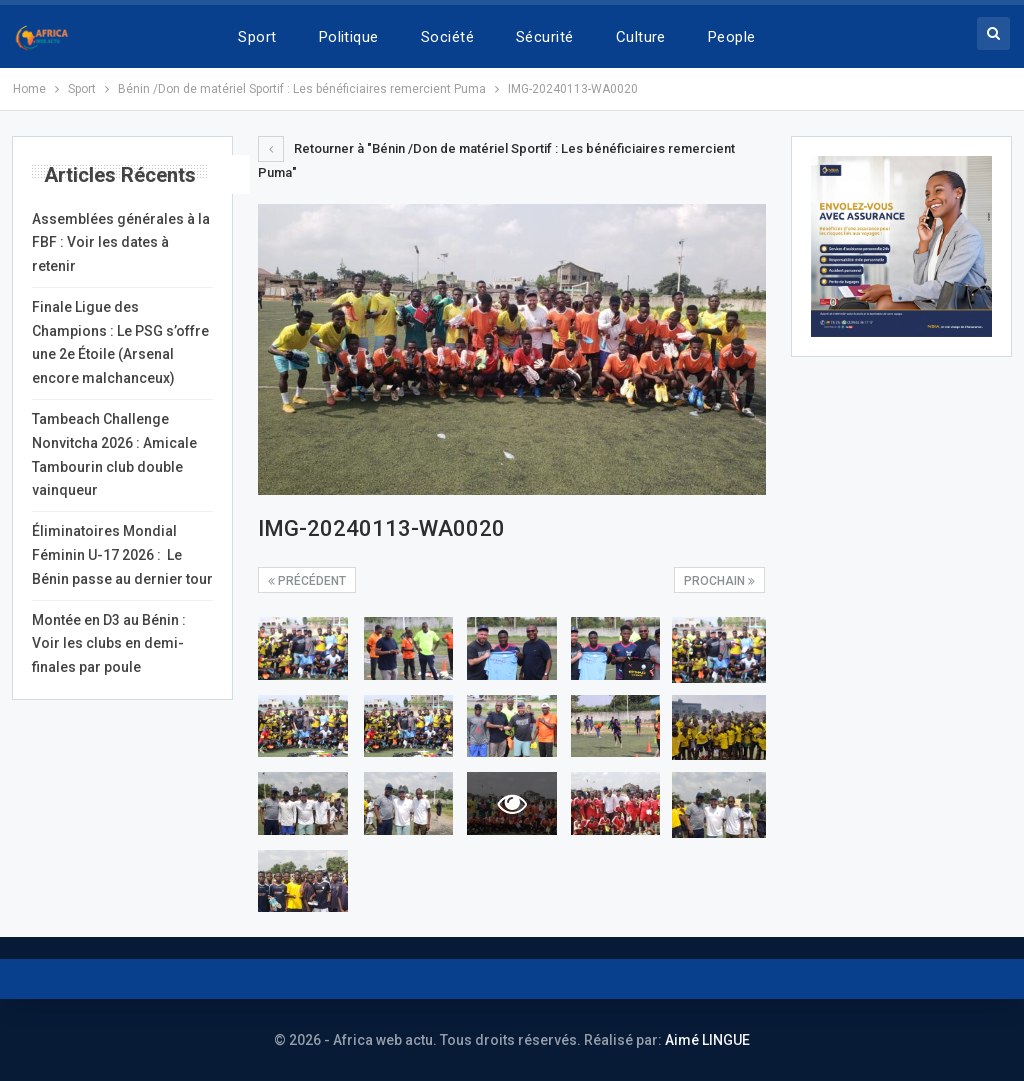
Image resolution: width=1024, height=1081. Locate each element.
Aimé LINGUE (707, 1040)
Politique (349, 37)
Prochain (719, 581)
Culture (641, 37)
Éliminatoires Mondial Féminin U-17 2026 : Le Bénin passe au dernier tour (122, 555)
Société (447, 37)
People (732, 37)
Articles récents (120, 175)
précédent (307, 581)
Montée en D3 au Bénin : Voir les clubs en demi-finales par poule (109, 644)
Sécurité (545, 37)
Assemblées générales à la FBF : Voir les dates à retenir (121, 243)
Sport (257, 37)
